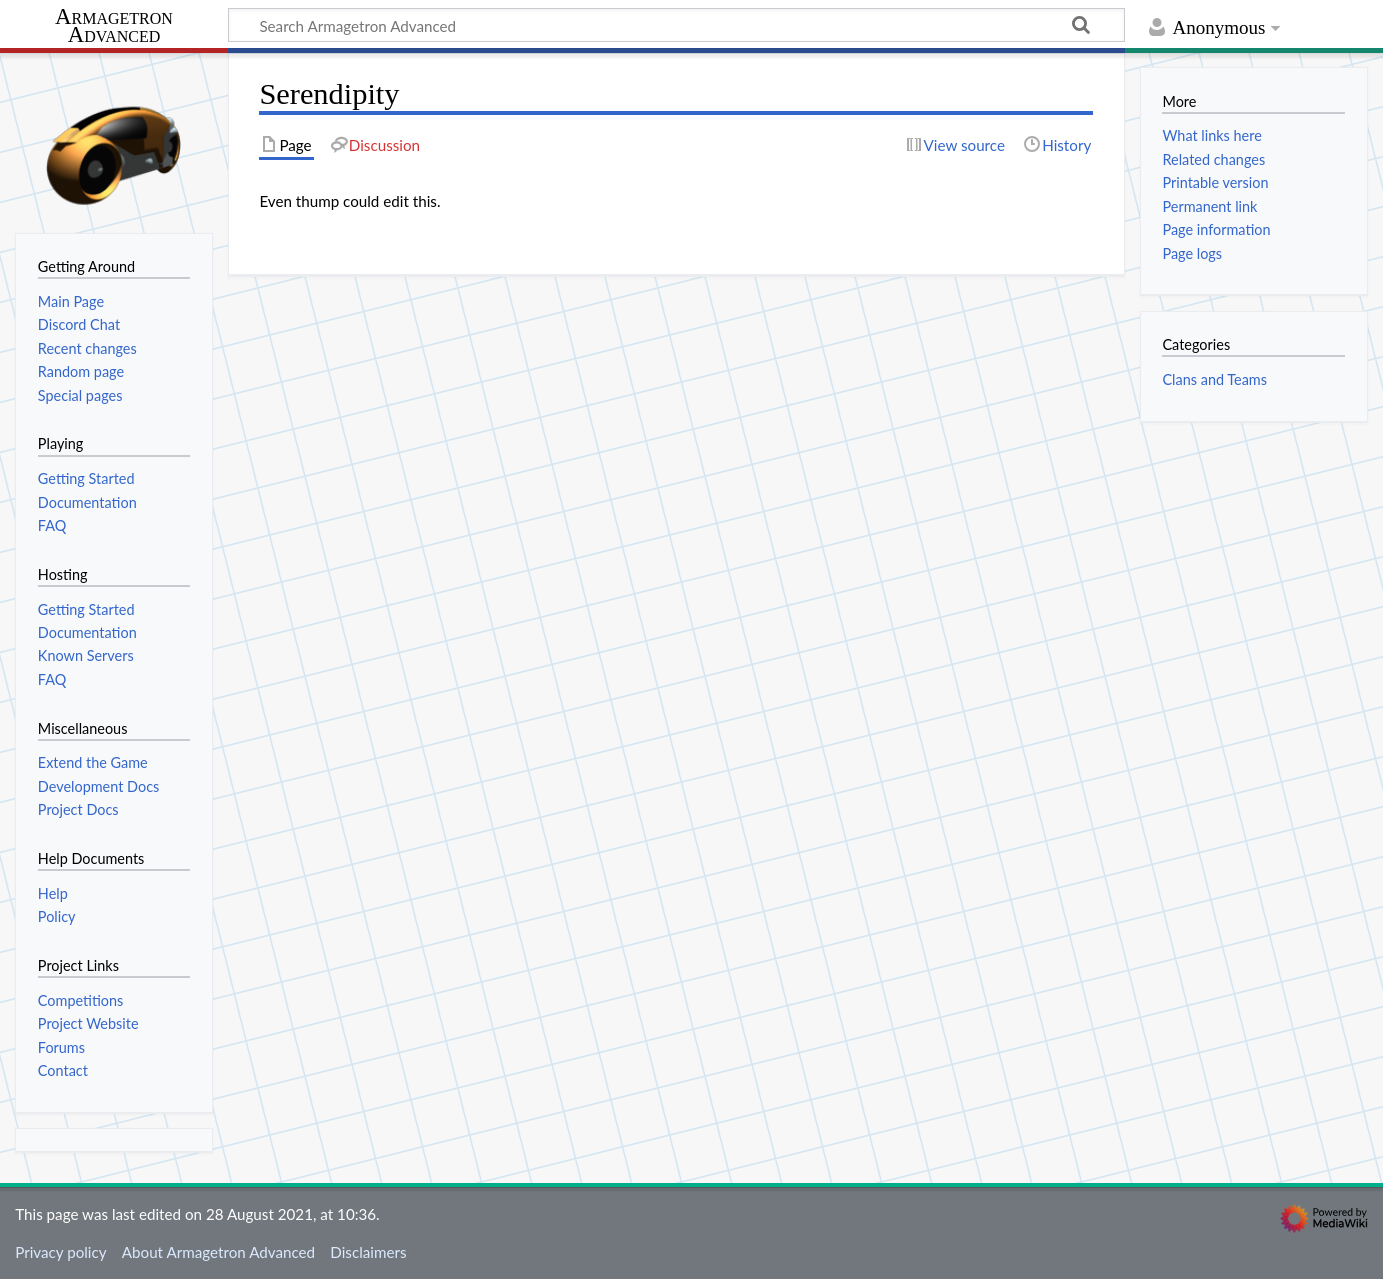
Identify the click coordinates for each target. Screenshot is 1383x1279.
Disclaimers (368, 1252)
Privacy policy (60, 1252)
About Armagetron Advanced (218, 1252)
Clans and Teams (1214, 379)
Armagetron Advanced (114, 26)
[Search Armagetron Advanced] (676, 25)
